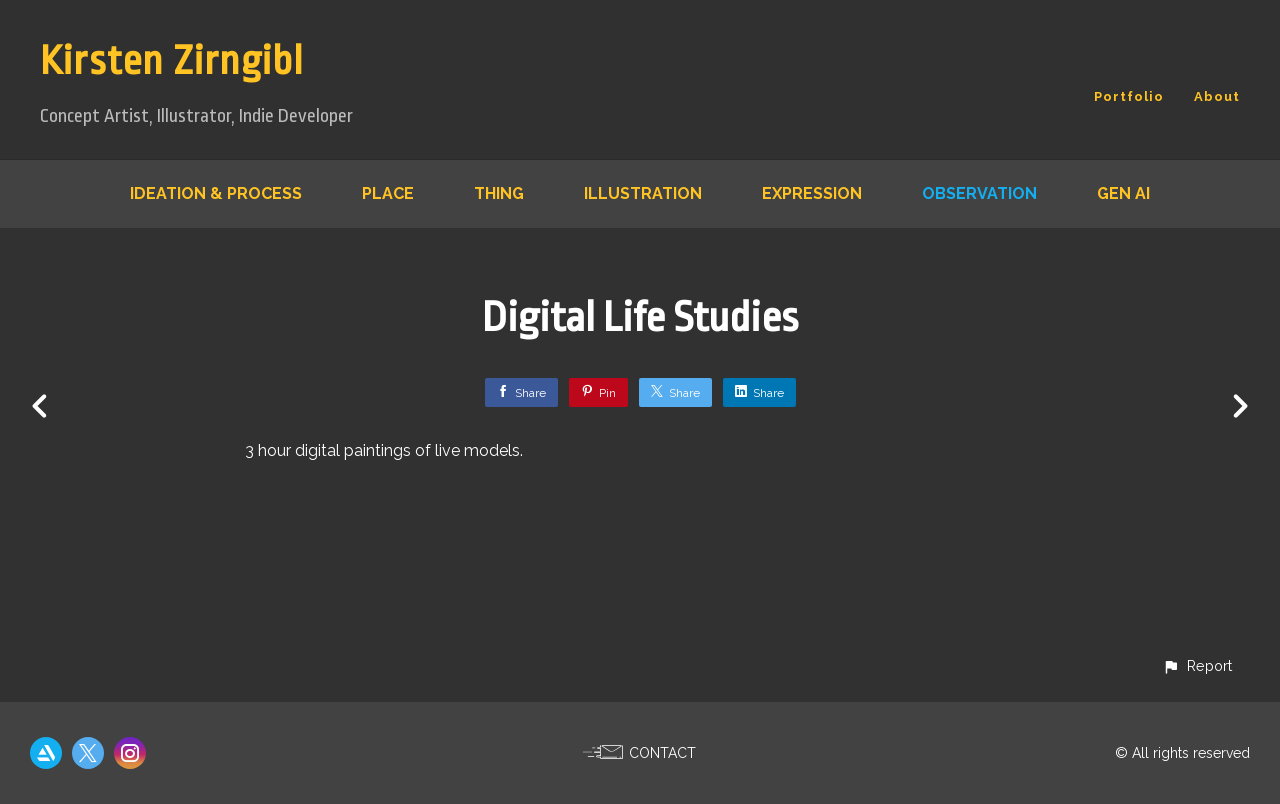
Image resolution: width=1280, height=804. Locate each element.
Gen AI (1123, 193)
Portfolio (1129, 96)
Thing (499, 193)
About (1217, 96)
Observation (979, 193)
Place (388, 193)
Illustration (643, 193)
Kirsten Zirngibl (172, 61)
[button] (1197, 665)
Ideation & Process (216, 193)
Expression (812, 193)
